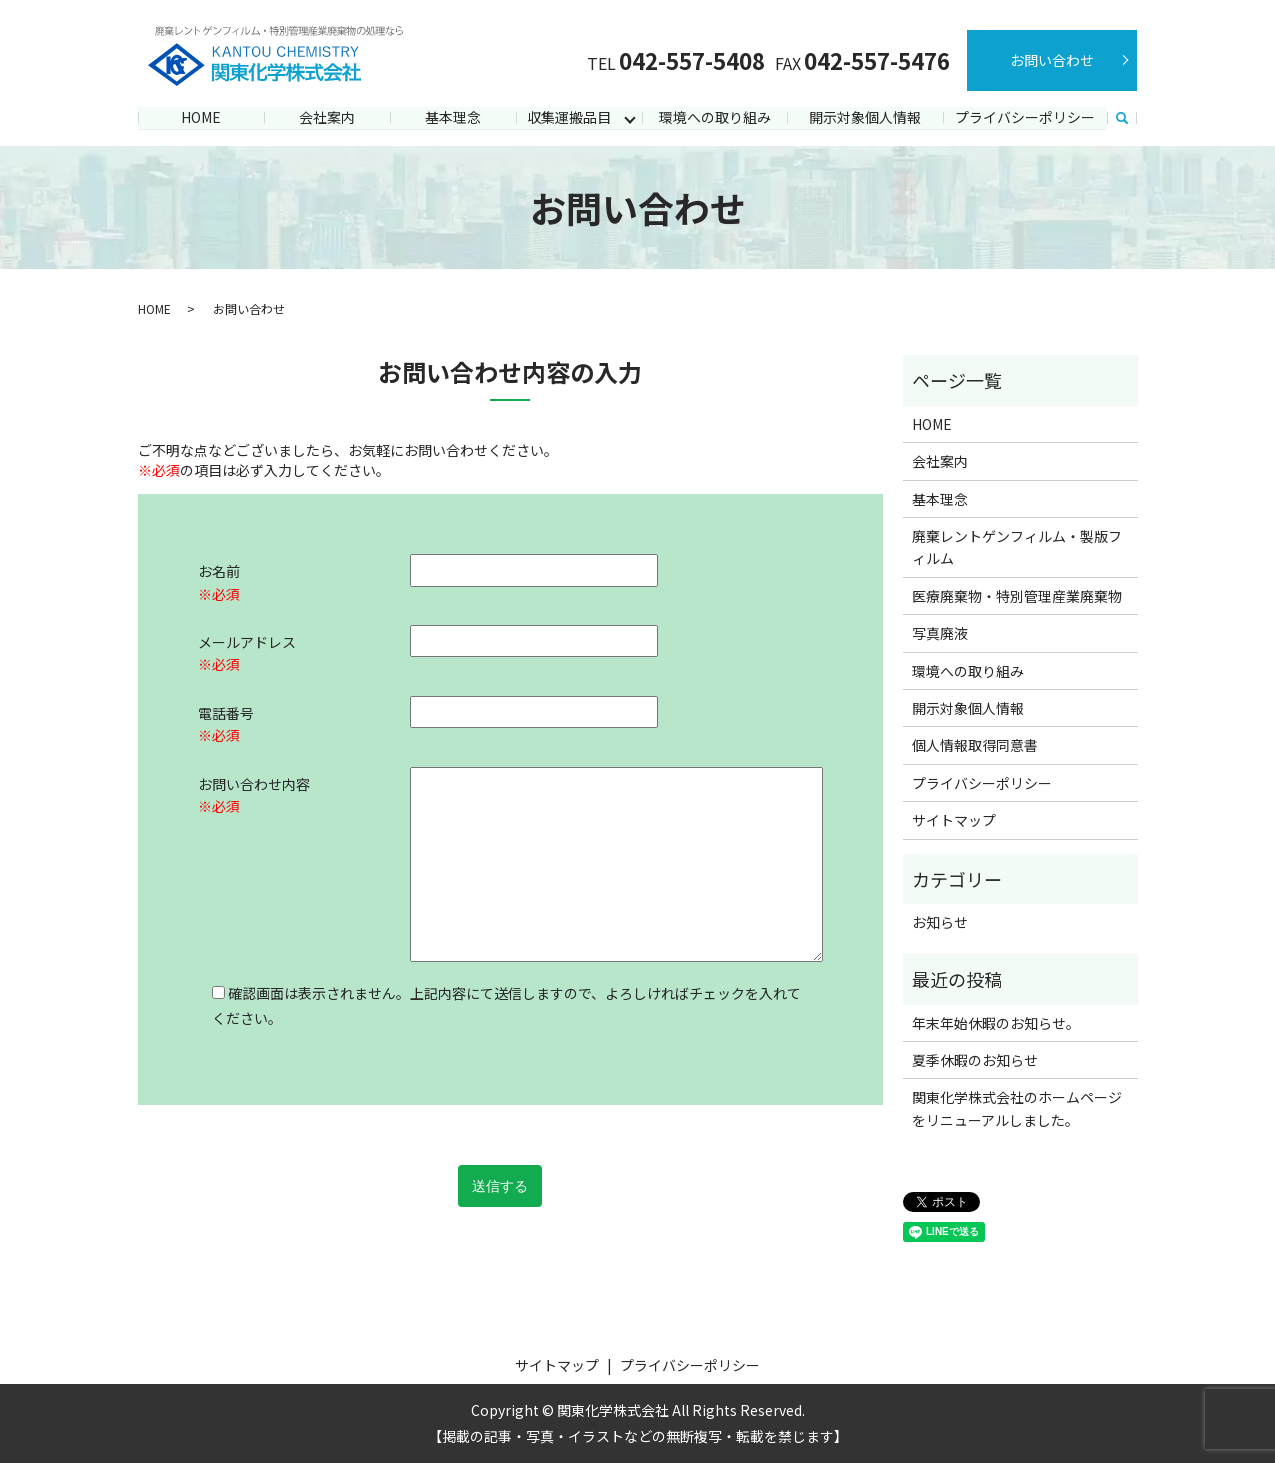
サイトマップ (954, 820)
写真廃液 (940, 633)
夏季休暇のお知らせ (975, 1060)
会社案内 (327, 117)
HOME (201, 117)
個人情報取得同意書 (975, 745)
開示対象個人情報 (865, 117)
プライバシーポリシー (1025, 117)
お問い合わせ (1052, 60)
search (1122, 119)
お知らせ (940, 922)
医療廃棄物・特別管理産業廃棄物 (1017, 596)
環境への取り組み (715, 117)
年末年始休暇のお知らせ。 (996, 1023)
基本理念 (453, 117)
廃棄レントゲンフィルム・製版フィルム (1017, 547)
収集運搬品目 (568, 117)
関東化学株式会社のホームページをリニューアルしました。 (1017, 1108)
